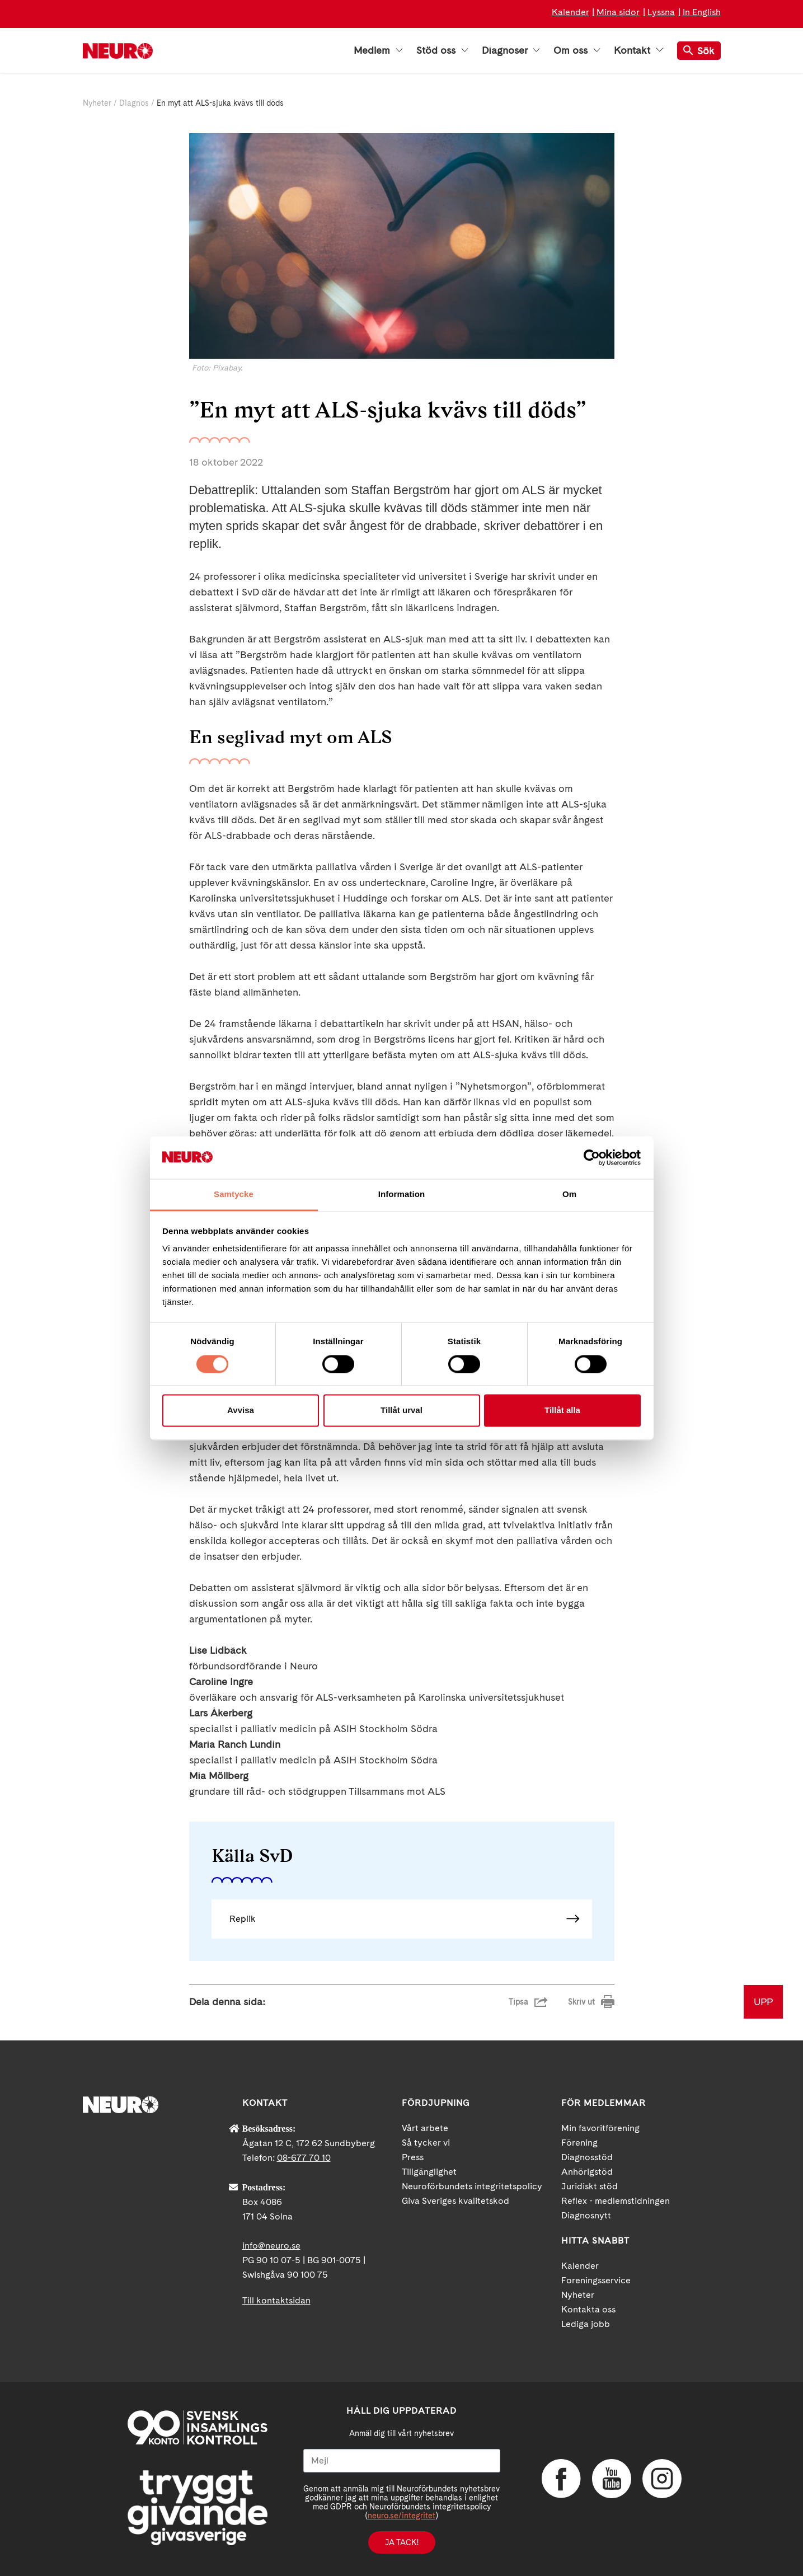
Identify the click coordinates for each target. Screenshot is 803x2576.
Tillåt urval (401, 1410)
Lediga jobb (585, 2324)
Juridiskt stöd (589, 2186)
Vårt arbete (425, 2128)
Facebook (561, 2478)
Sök (699, 51)
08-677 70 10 (304, 2157)
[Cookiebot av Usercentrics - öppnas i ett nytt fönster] (592, 1157)
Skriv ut (581, 2001)
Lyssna (661, 12)
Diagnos (134, 102)
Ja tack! (402, 2542)
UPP (763, 2001)
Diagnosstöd (587, 2157)
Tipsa (518, 2001)
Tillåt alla (562, 1410)
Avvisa (240, 1410)
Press (413, 2157)
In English (702, 12)
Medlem (378, 50)
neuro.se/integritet (401, 2515)
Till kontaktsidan (276, 2300)
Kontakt (638, 50)
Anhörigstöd (587, 2171)
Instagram (662, 2478)
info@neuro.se (271, 2245)
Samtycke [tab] (233, 1194)
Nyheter (97, 102)
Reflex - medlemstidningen (615, 2200)
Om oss (576, 50)
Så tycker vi (426, 2142)
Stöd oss (442, 50)
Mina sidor (618, 12)
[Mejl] (401, 2460)
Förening (579, 2142)
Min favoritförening (600, 2128)
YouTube (611, 2478)
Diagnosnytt (586, 2215)
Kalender (570, 12)
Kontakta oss (588, 2309)
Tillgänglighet (429, 2171)
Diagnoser (511, 50)
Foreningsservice (596, 2280)
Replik (242, 1918)
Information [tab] (401, 1194)
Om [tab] (569, 1194)
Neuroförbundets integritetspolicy (472, 2186)
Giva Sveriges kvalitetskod (455, 2200)
